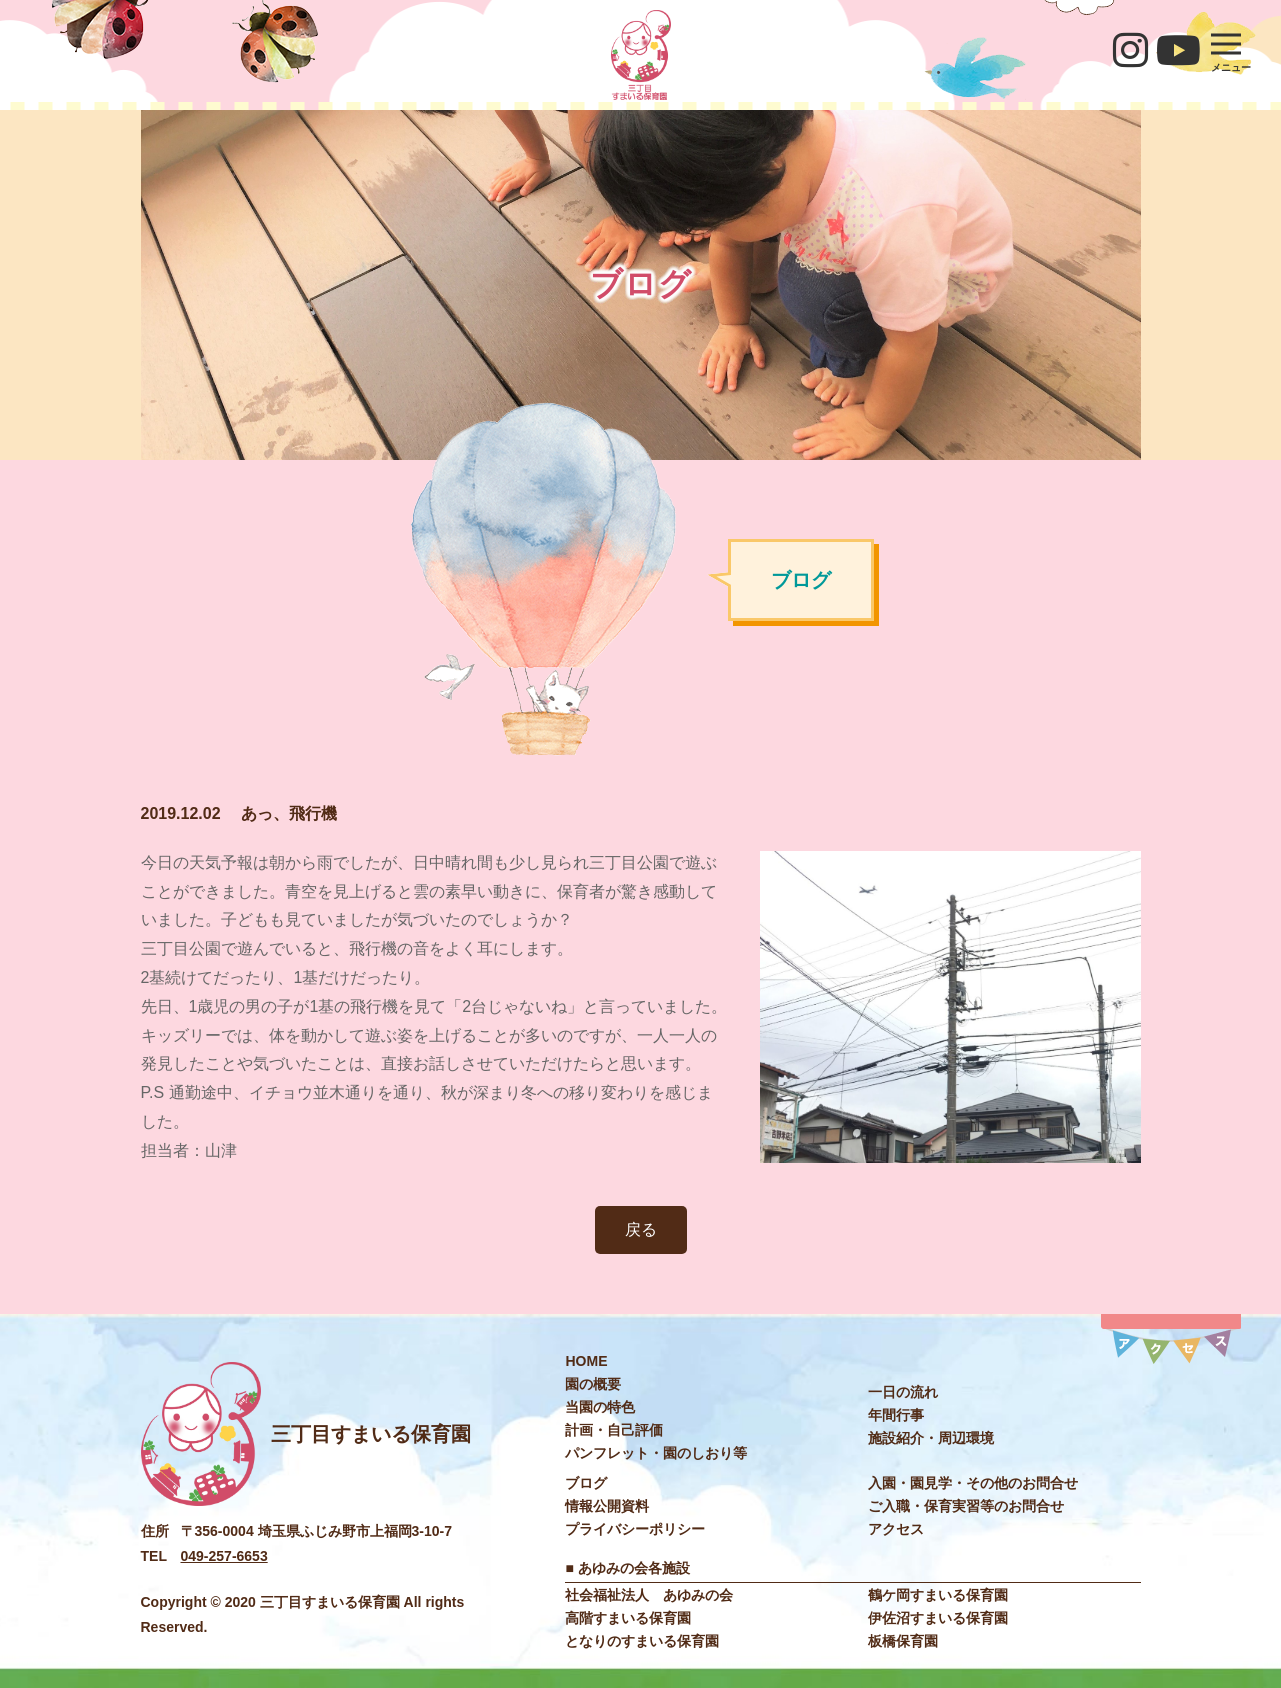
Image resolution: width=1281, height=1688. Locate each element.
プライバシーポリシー (635, 1529)
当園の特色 (600, 1407)
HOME (586, 1361)
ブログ (586, 1483)
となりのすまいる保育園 (642, 1641)
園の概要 (593, 1384)
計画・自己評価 (614, 1430)
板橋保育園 (903, 1641)
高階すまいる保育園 (628, 1618)
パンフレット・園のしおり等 (656, 1453)
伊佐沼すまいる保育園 (938, 1618)
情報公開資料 (607, 1506)
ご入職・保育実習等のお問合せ (966, 1506)
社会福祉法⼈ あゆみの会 (649, 1595)
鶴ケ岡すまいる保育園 (938, 1595)
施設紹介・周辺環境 (931, 1438)
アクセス (896, 1529)
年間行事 (896, 1415)
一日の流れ (903, 1392)
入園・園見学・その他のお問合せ (973, 1483)
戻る (641, 1229)
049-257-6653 (224, 1556)
